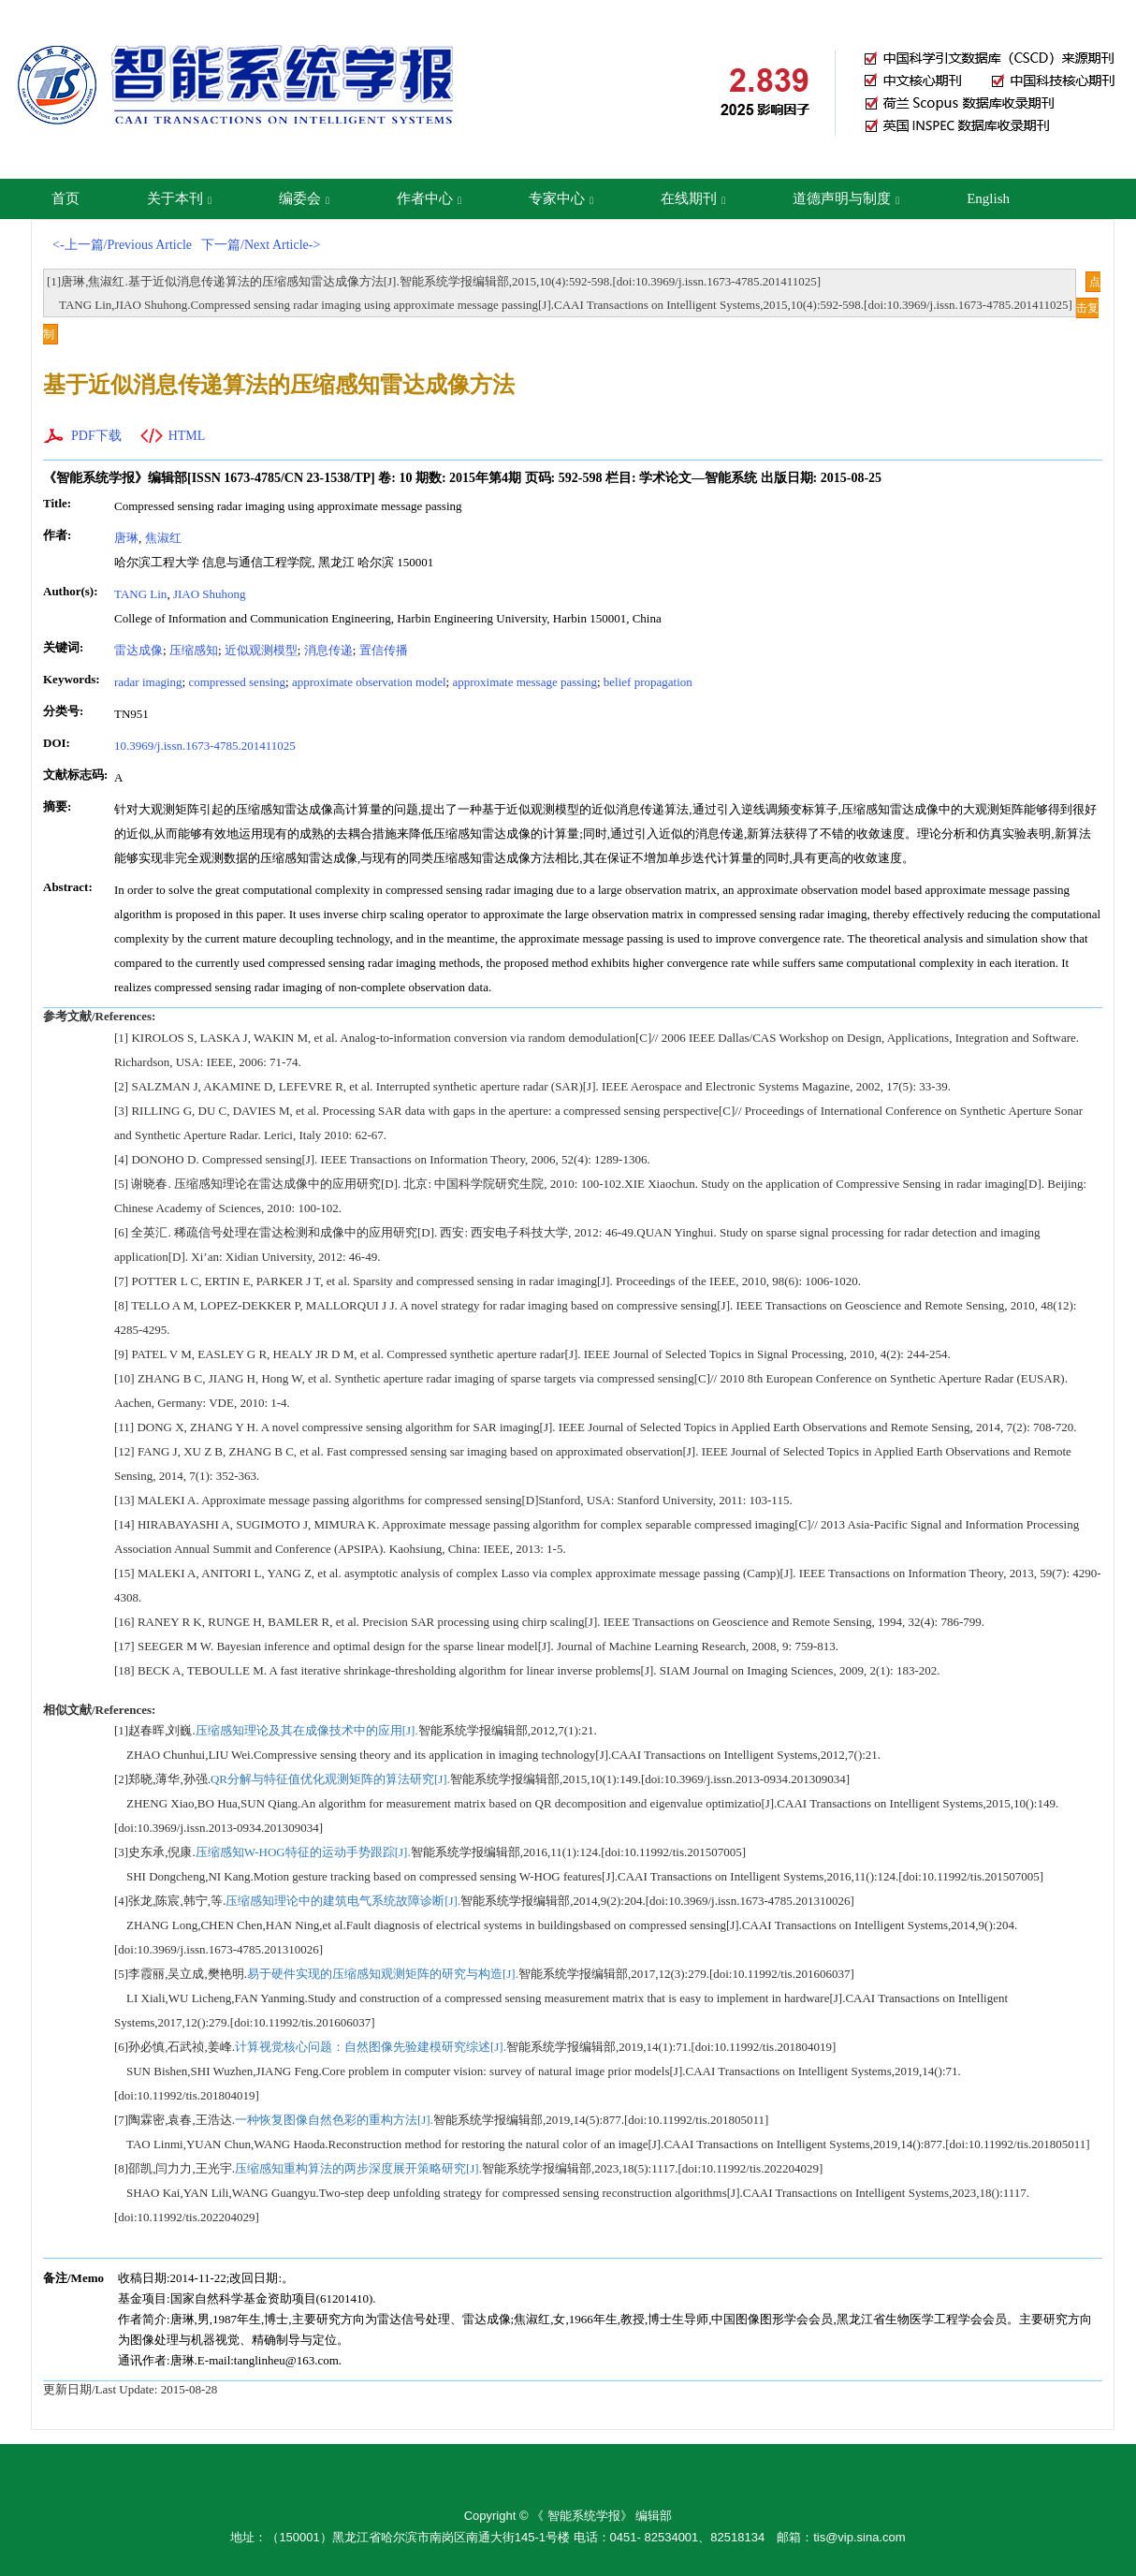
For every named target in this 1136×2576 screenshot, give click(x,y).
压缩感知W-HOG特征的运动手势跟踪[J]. (303, 1852)
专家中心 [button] (561, 198)
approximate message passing (524, 682)
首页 (65, 198)
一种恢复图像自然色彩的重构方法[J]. (334, 2120)
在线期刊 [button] (693, 198)
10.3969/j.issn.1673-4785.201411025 (205, 746)
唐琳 (126, 538)
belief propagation (648, 682)
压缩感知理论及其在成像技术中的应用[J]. (307, 1730)
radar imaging (148, 682)
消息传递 (328, 650)
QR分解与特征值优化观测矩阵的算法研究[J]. (330, 1779)
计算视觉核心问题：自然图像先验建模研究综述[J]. (370, 2047)
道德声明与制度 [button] (846, 198)
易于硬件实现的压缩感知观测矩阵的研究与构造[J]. (382, 1974)
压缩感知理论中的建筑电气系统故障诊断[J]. (343, 1901)
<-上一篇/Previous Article (122, 245)
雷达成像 (138, 650)
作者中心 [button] (429, 198)
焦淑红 (163, 538)
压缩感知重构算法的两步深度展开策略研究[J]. (358, 2168)
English (988, 198)
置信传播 (383, 650)
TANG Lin (140, 594)
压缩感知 (193, 650)
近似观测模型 (261, 650)
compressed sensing (236, 682)
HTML (187, 436)
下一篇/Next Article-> (260, 245)
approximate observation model (369, 682)
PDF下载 (96, 436)
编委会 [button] (304, 198)
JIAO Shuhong (209, 594)
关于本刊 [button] (179, 198)
